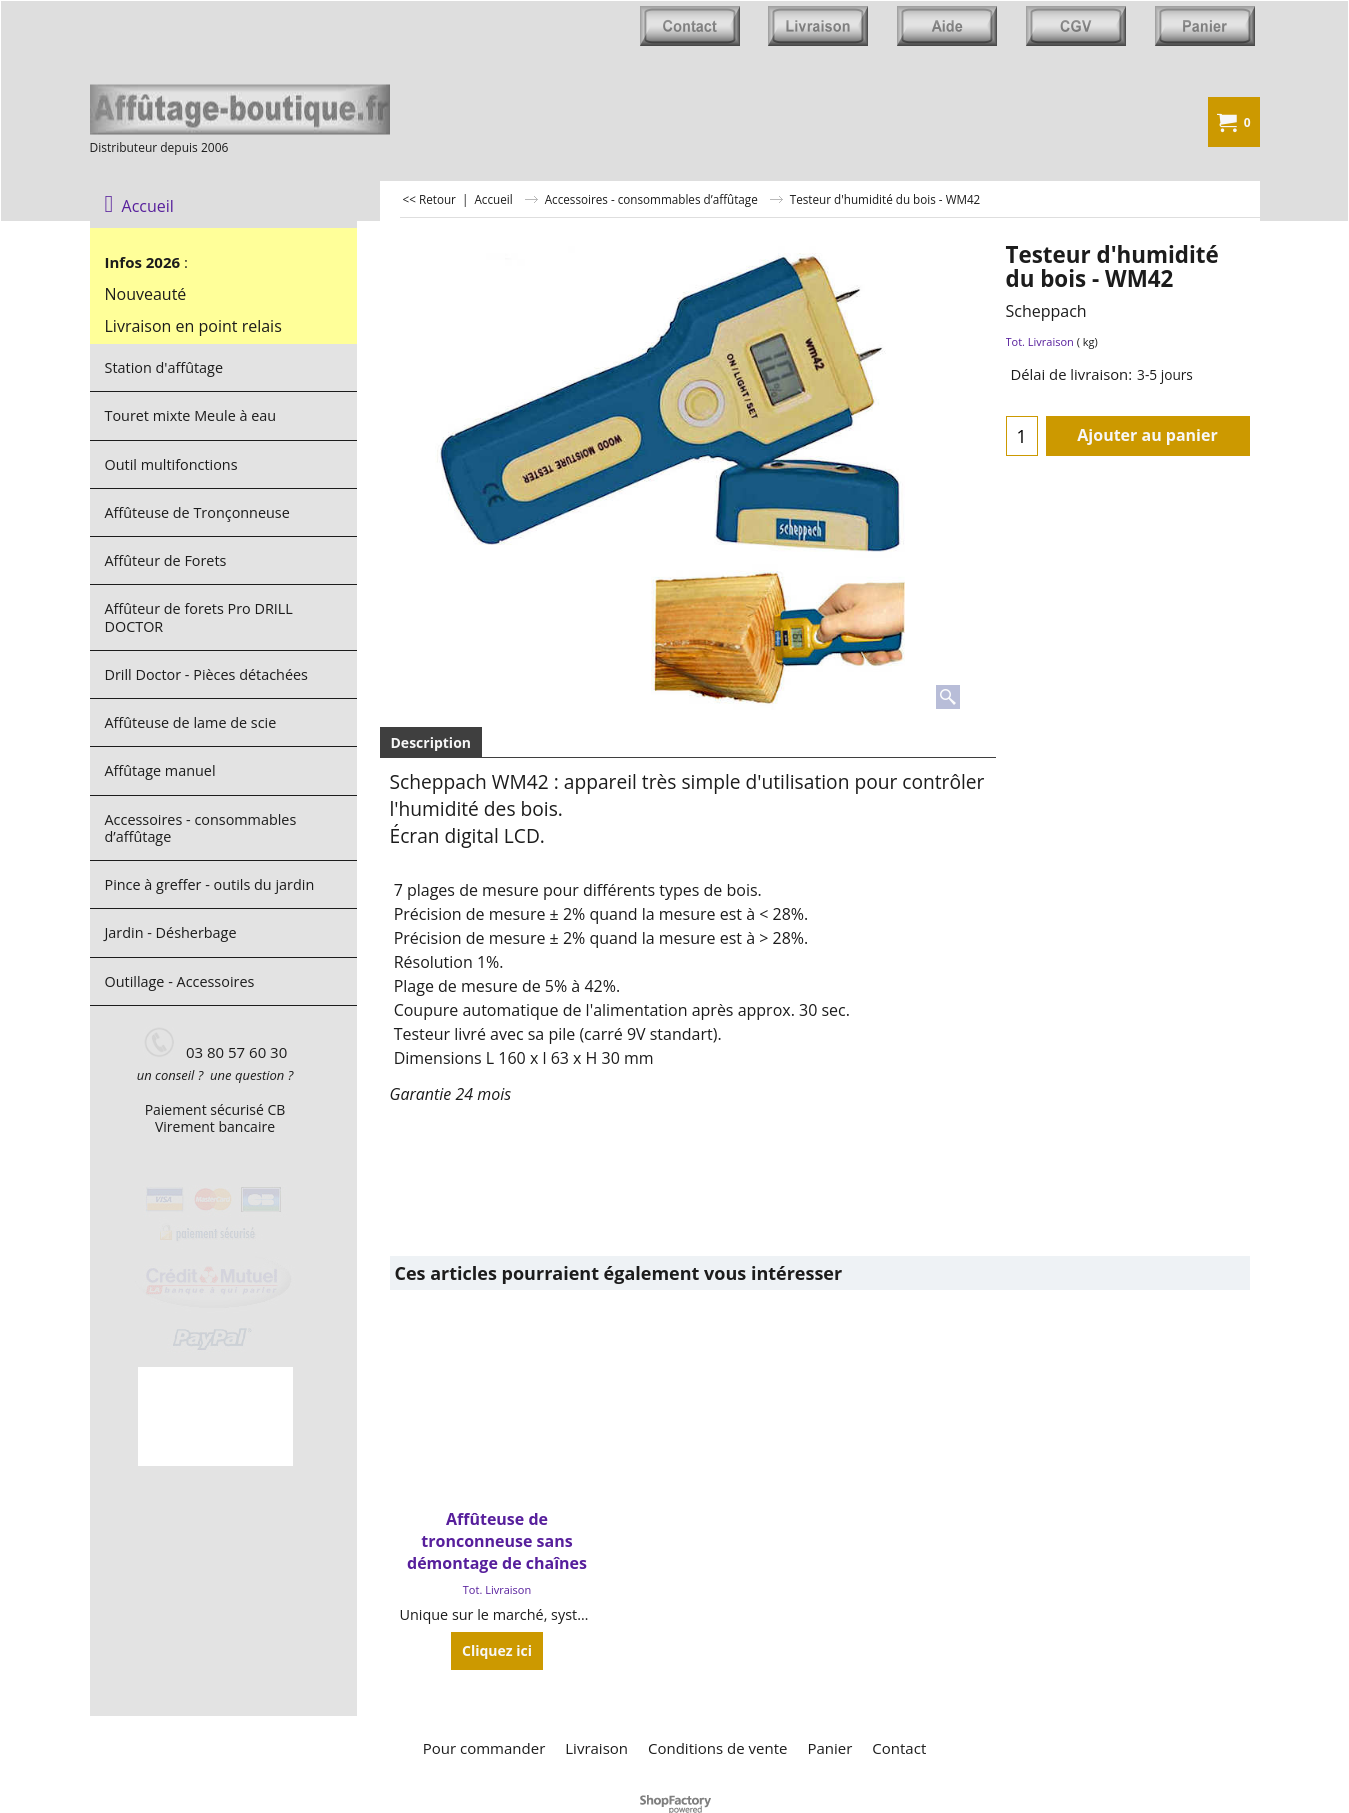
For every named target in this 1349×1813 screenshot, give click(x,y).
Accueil (139, 206)
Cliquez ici (497, 1650)
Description (431, 742)
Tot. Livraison (1040, 341)
